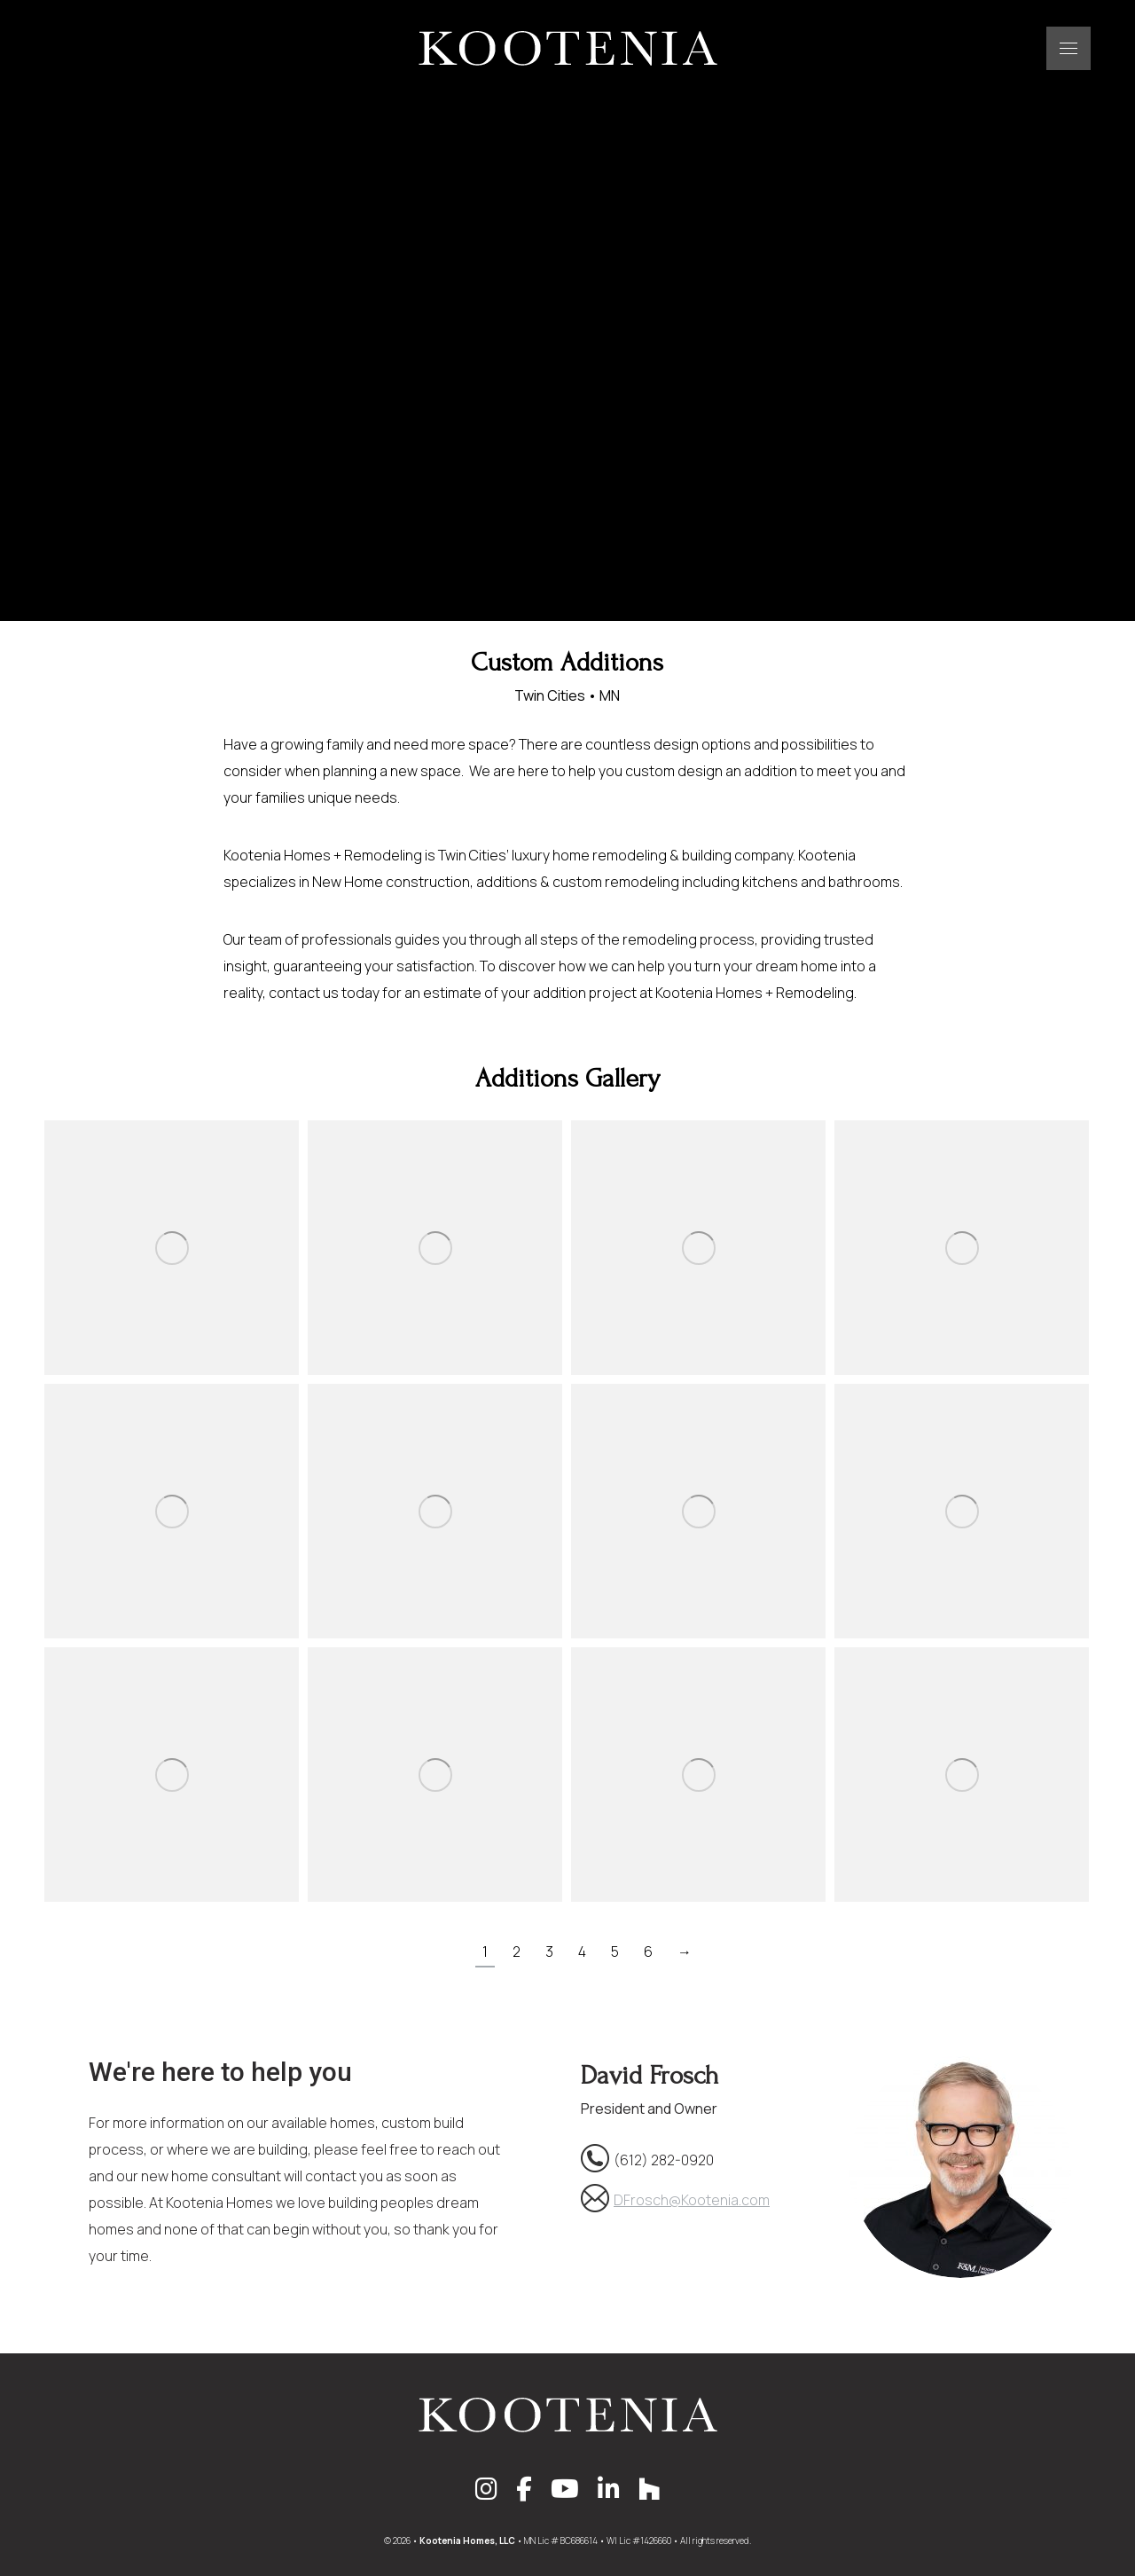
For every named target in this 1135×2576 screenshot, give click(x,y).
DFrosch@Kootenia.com (692, 2200)
